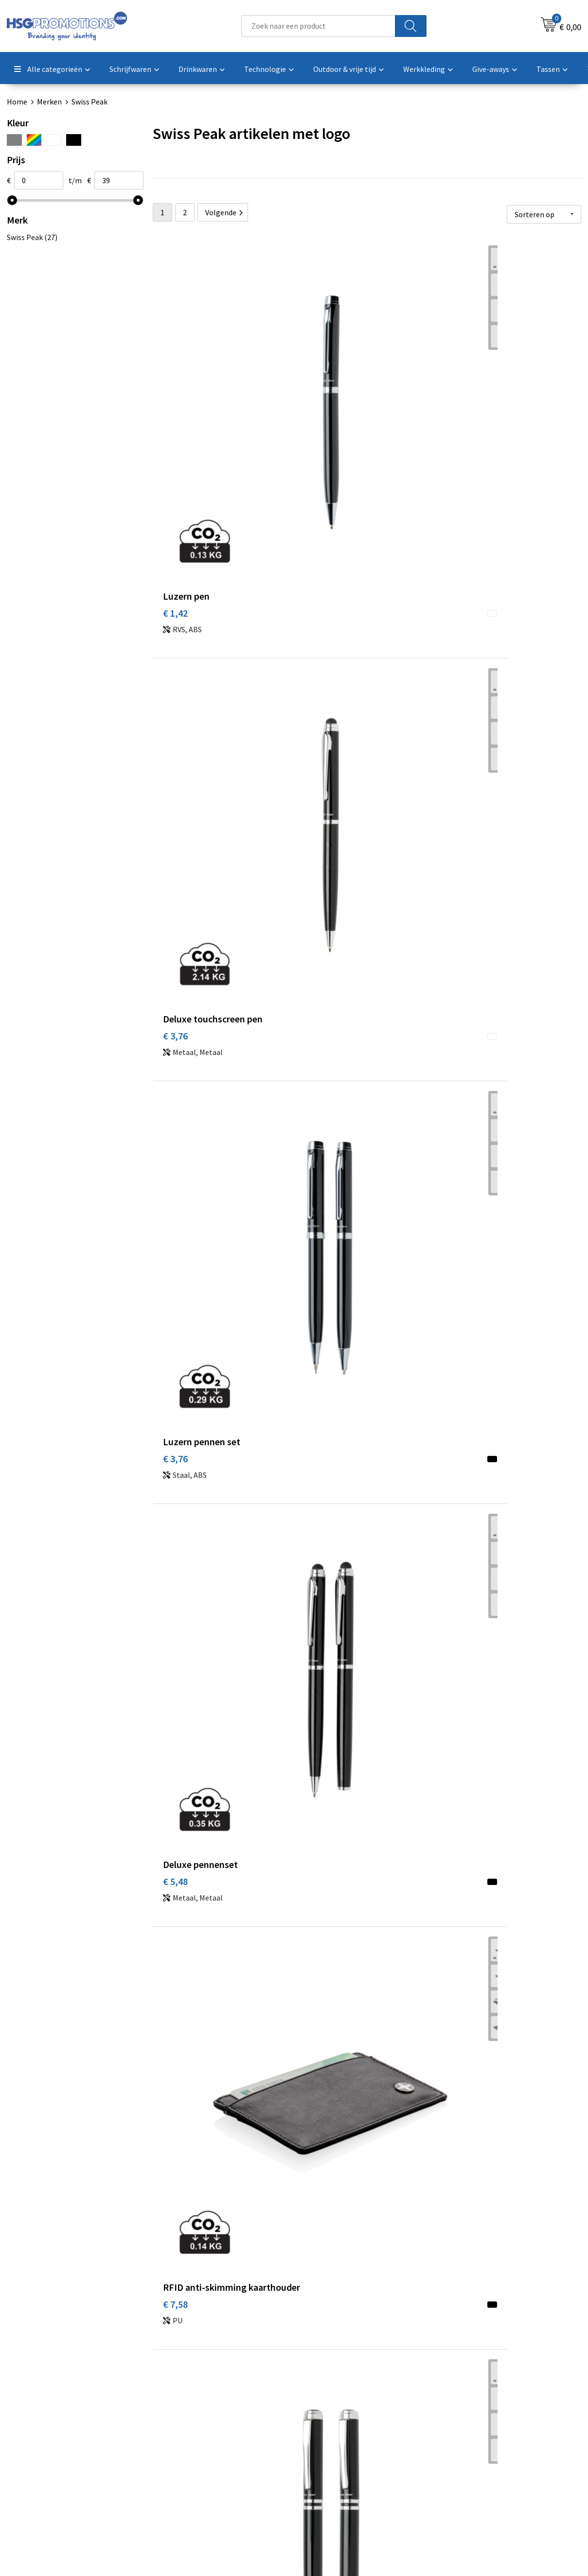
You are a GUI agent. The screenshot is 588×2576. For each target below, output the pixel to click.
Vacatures (322, 2458)
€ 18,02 (178, 1064)
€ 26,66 (463, 1730)
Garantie (320, 2443)
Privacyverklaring (477, 2443)
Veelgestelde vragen (198, 2429)
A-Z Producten (188, 2443)
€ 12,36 (463, 605)
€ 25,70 (321, 1715)
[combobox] (318, 26)
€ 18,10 (321, 1285)
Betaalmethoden (334, 2429)
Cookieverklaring (476, 2429)
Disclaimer (466, 2458)
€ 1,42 (175, 398)
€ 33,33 (178, 1937)
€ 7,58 (318, 620)
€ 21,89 (463, 1285)
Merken (49, 101)
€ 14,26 (321, 842)
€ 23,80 (178, 1508)
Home (17, 101)
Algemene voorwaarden (487, 2414)
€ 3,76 (318, 398)
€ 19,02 (321, 1049)
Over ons (178, 2414)
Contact (319, 2414)
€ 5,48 (175, 605)
